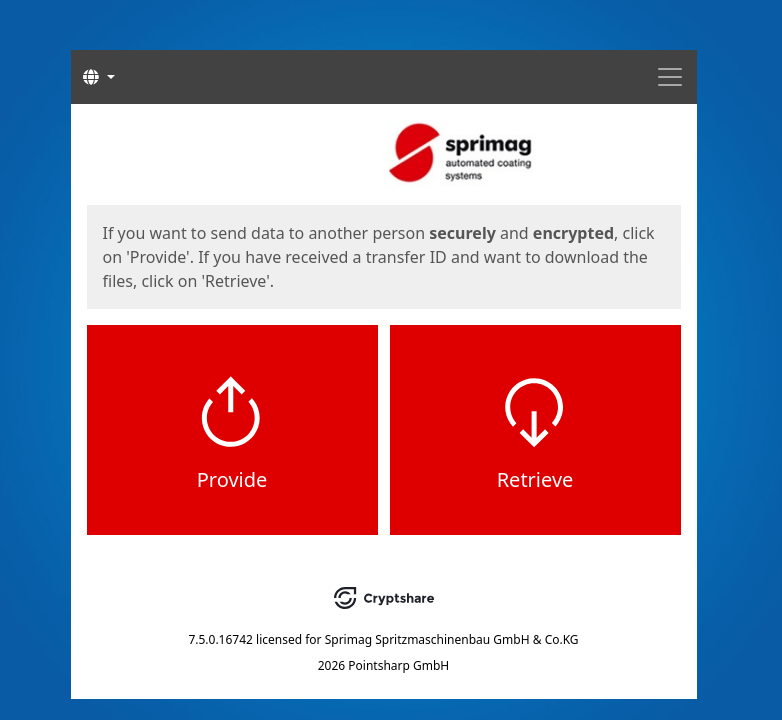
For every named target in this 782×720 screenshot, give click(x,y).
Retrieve (535, 479)
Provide (232, 479)
